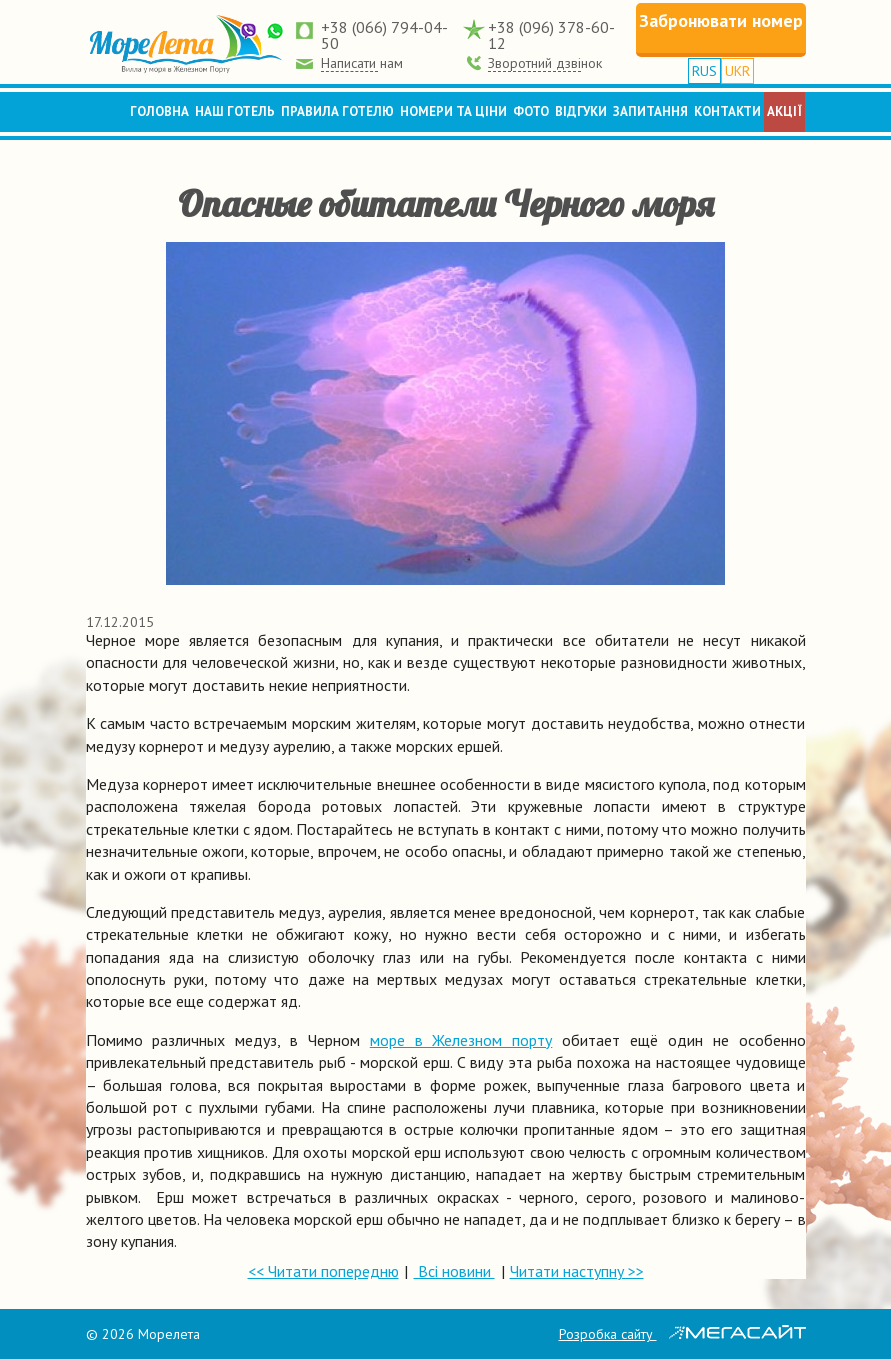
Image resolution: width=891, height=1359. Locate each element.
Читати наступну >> (577, 1271)
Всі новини (454, 1271)
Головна (159, 111)
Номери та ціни (453, 111)
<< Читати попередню (323, 1271)
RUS (704, 71)
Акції (784, 111)
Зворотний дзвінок (545, 63)
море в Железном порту (461, 1040)
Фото (531, 111)
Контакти (727, 111)
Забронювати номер (721, 20)
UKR (737, 71)
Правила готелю (337, 111)
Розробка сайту (682, 1334)
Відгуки (581, 111)
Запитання (650, 111)
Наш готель (235, 111)
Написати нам (362, 63)
